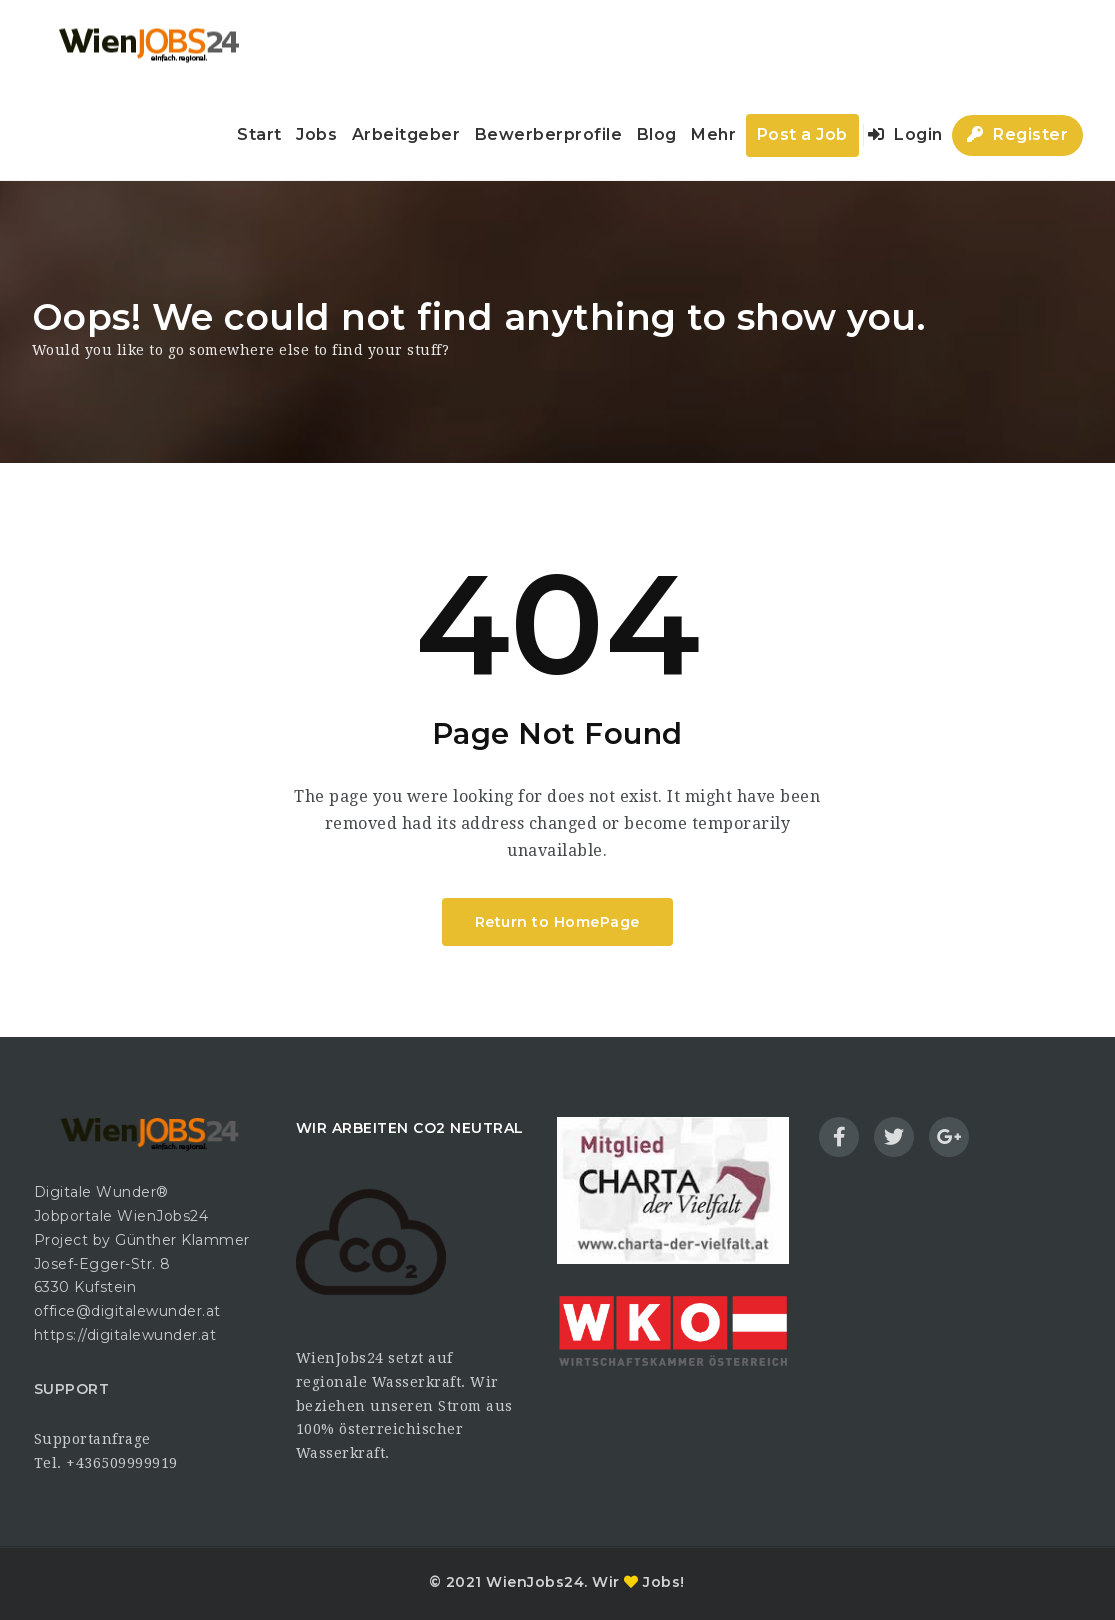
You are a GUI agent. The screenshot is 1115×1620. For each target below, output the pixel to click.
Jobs (316, 134)
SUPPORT (72, 1389)
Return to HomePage (557, 922)
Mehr (713, 134)
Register (1017, 134)
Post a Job (802, 134)
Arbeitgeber (406, 134)
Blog (657, 134)
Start (259, 134)
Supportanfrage (92, 1439)
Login (905, 134)
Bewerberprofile (549, 134)
